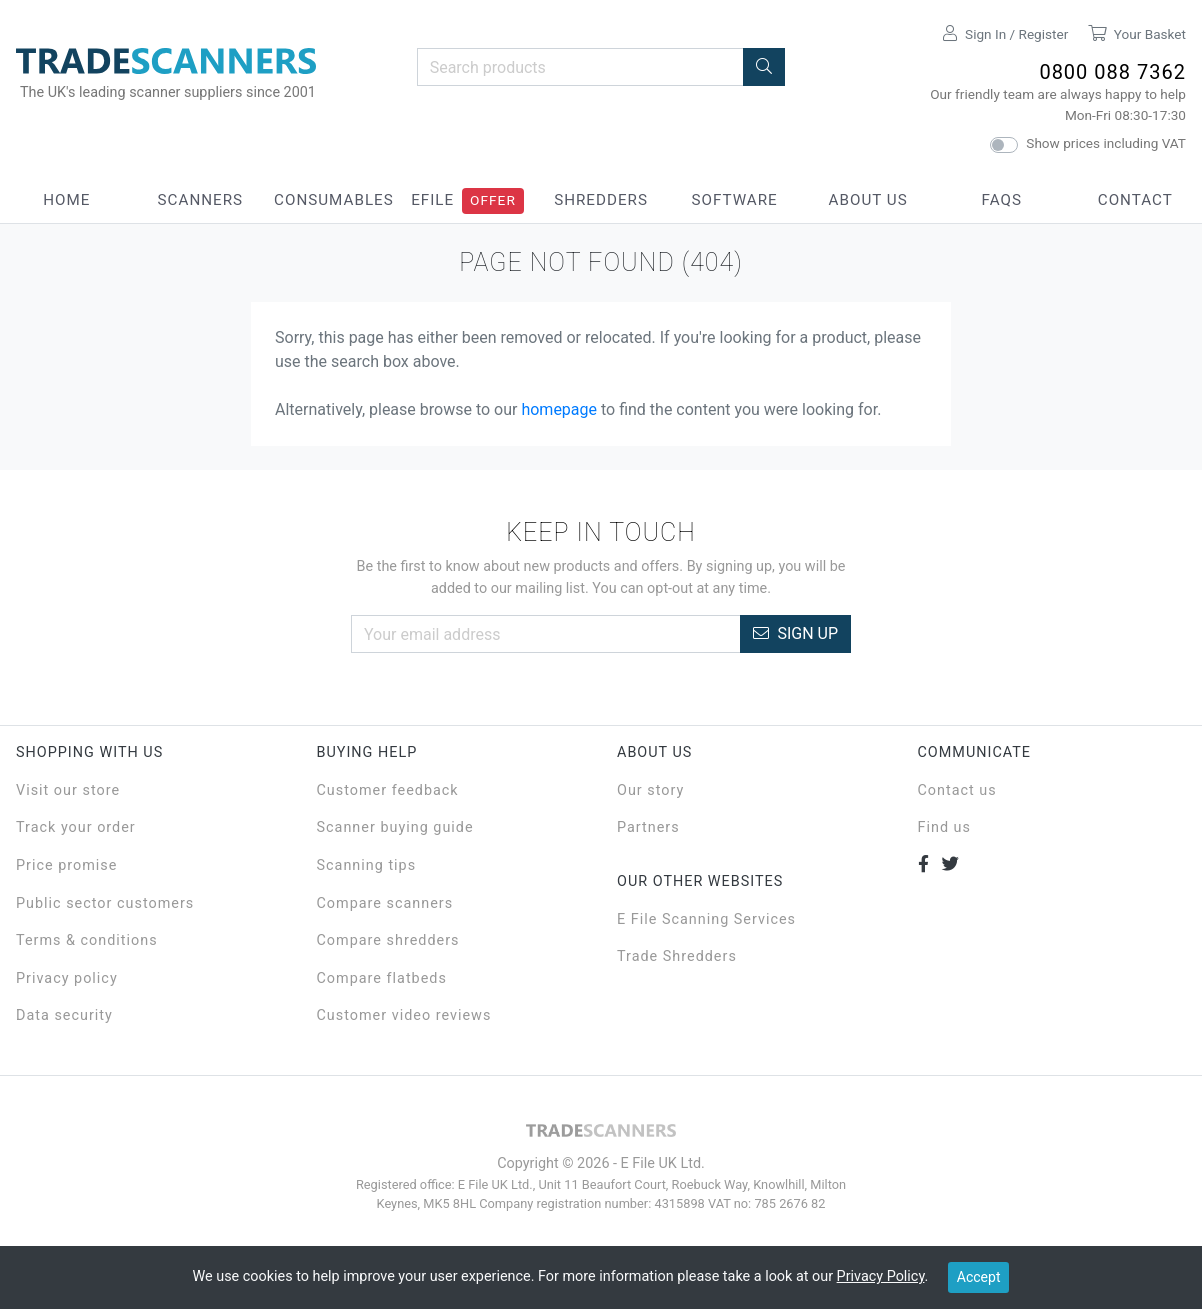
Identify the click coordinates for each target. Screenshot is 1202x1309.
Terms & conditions (87, 940)
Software (734, 200)
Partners (648, 827)
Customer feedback (388, 790)
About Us (868, 200)
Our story (650, 790)
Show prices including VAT (1106, 143)
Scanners (201, 200)
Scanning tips (367, 865)
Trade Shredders (677, 956)
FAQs (1002, 200)
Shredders (601, 200)
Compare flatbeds (382, 978)
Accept (979, 1277)
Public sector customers (105, 903)
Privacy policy (67, 978)
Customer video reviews (404, 1015)
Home (66, 200)
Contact (1135, 200)
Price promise (66, 865)
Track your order (76, 827)
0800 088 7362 (1112, 72)
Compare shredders (388, 940)
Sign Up (795, 633)
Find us (944, 827)
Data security (64, 1015)
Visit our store (68, 790)
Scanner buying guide (395, 827)
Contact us (957, 790)
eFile (432, 200)
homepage (559, 409)
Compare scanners (385, 903)
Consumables (334, 200)
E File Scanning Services (706, 919)
